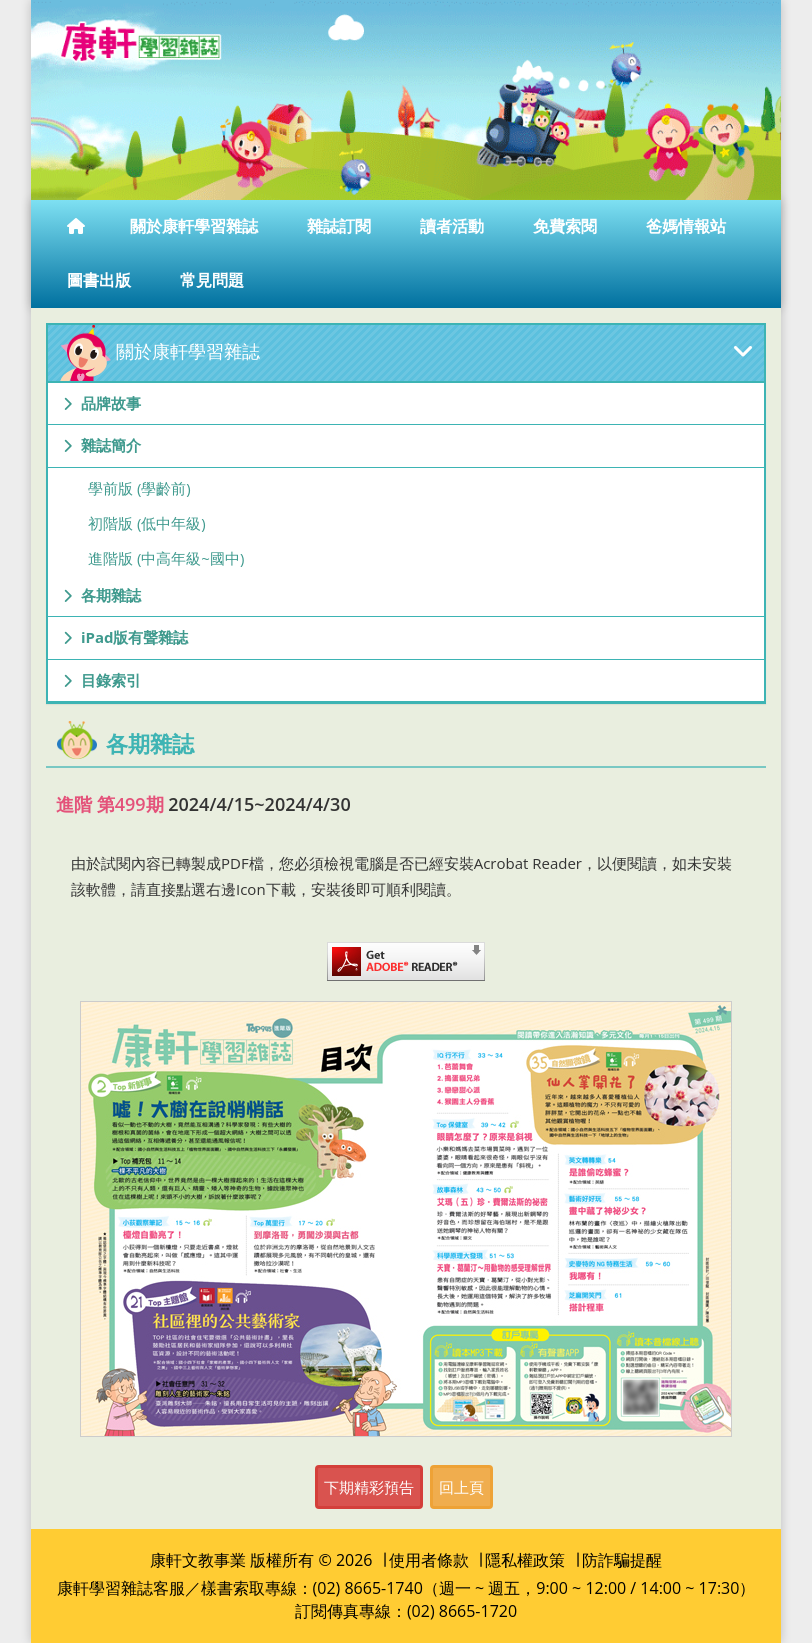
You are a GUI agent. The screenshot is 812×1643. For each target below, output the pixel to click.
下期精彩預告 (369, 1487)
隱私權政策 (525, 1560)
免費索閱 (567, 226)
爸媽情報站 (688, 226)
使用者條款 (429, 1560)
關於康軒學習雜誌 (196, 226)
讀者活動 (454, 226)
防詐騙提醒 (622, 1560)
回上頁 (461, 1487)
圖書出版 (101, 280)
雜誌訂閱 (341, 226)
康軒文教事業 (198, 1560)
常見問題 (214, 280)
